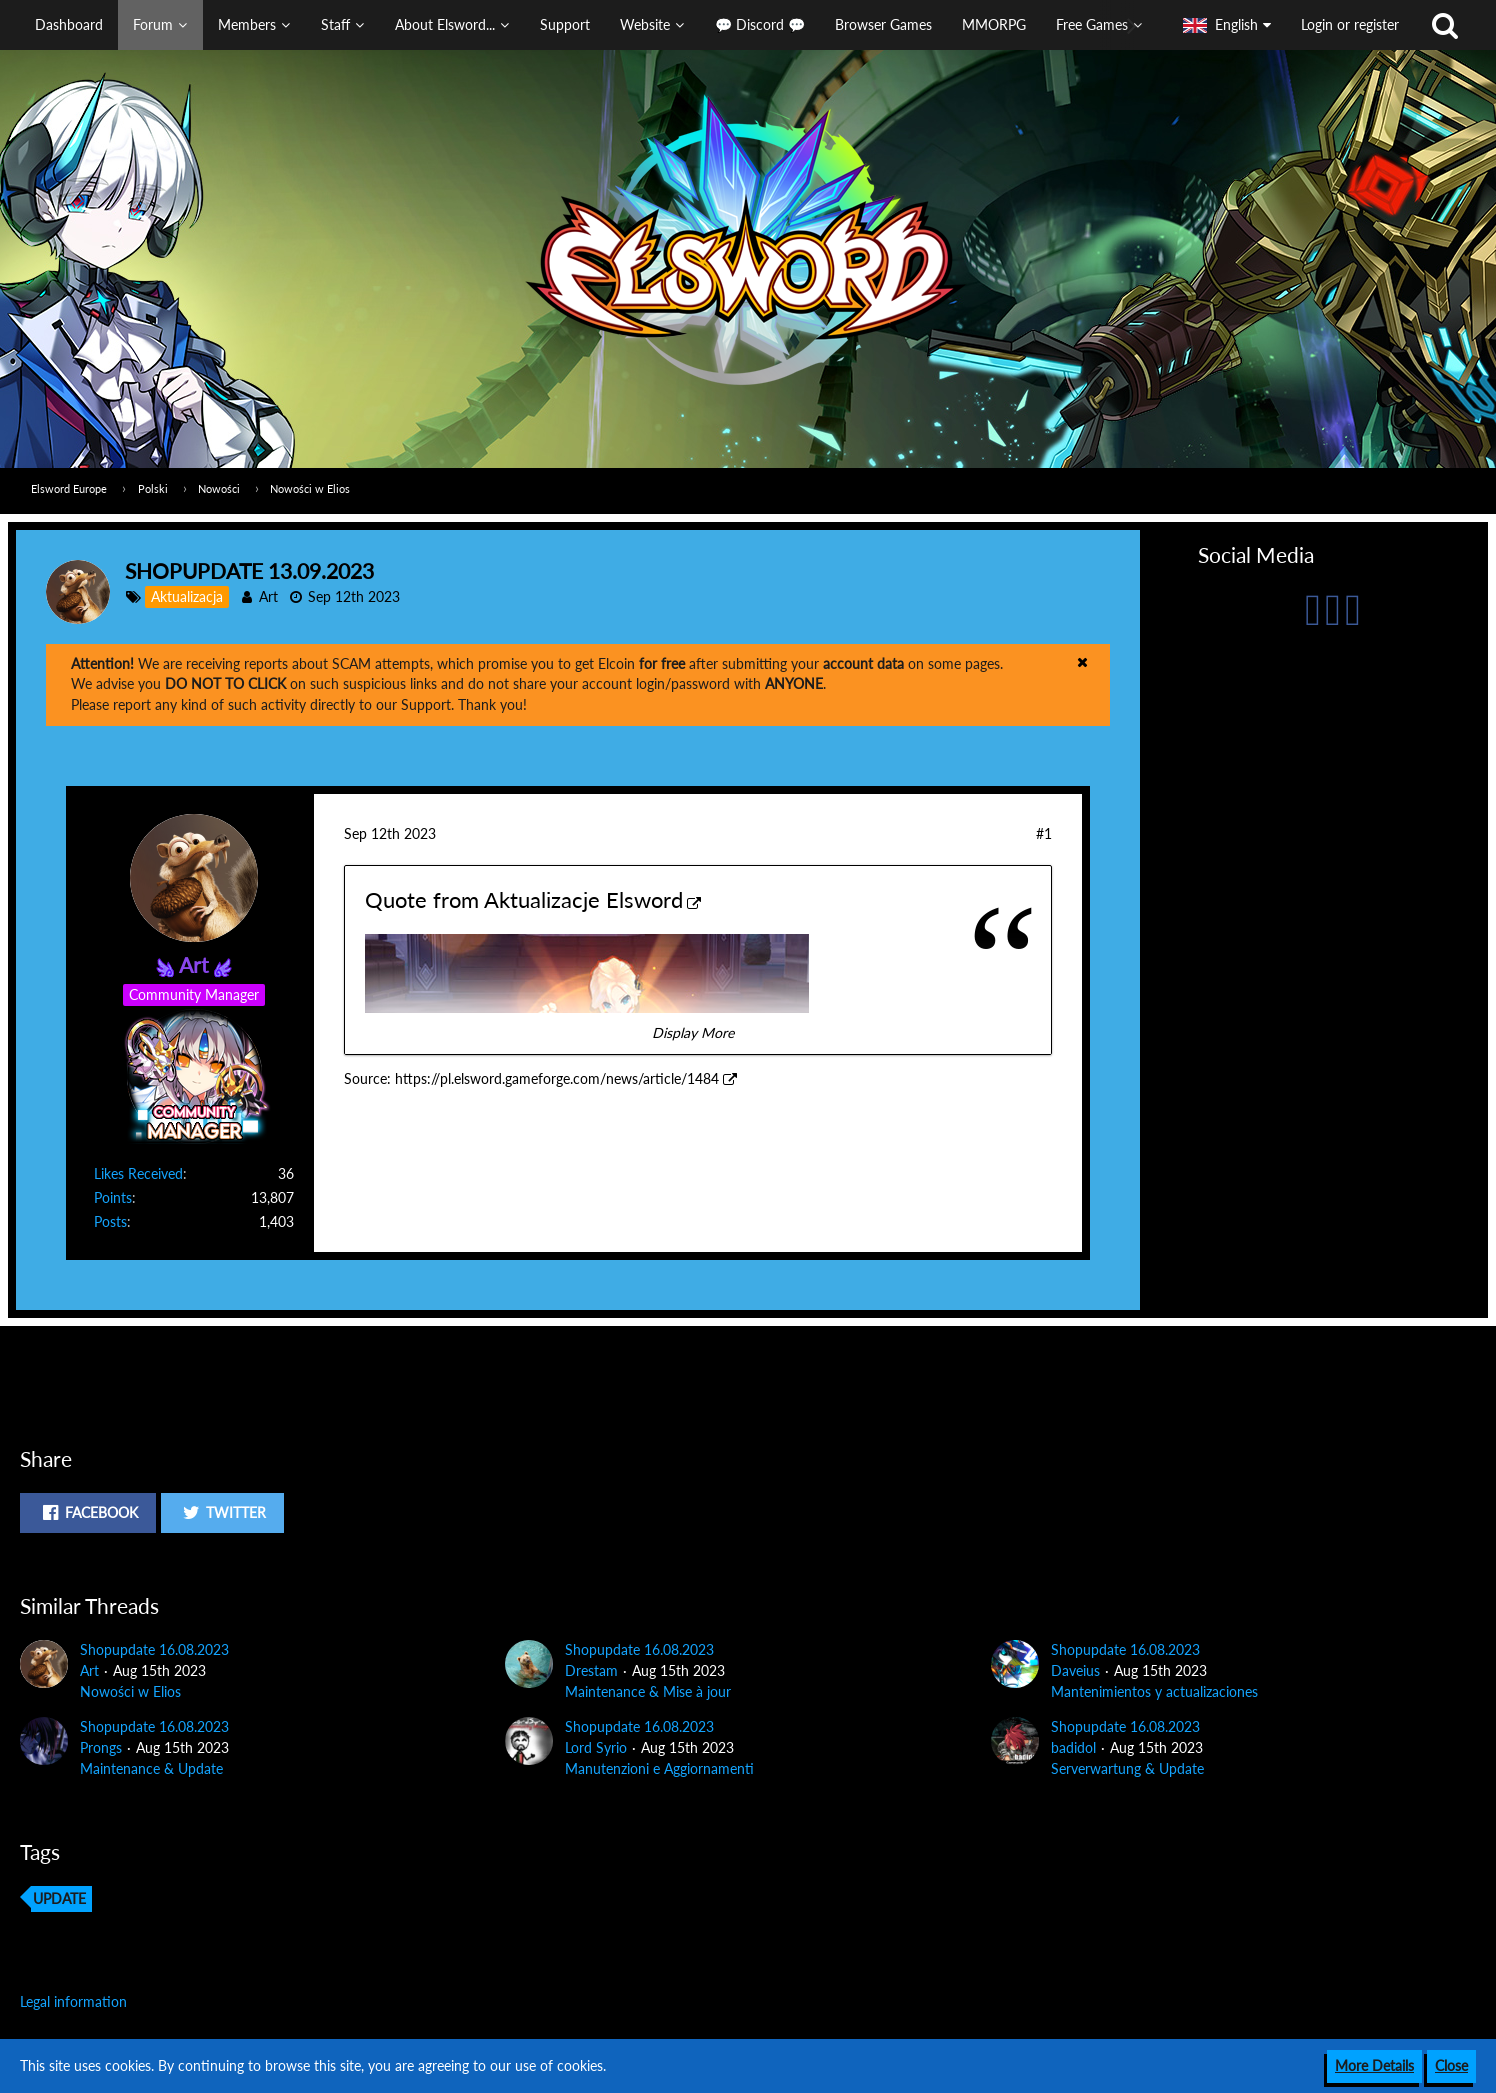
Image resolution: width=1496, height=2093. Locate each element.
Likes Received (138, 1173)
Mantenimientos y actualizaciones (1154, 1691)
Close (1451, 2065)
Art (268, 596)
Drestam (591, 1670)
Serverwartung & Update (1127, 1768)
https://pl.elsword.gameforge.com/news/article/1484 (557, 1078)
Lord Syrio (596, 1747)
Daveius (1075, 1670)
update (59, 1898)
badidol (1073, 1747)
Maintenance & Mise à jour (648, 1691)
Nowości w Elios (130, 1691)
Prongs (101, 1747)
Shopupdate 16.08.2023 (154, 1649)
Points (113, 1197)
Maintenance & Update (151, 1768)
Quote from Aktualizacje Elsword (524, 899)
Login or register (1350, 24)
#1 (1044, 833)
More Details (1374, 2065)
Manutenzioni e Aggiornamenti (659, 1768)
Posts (110, 1221)
